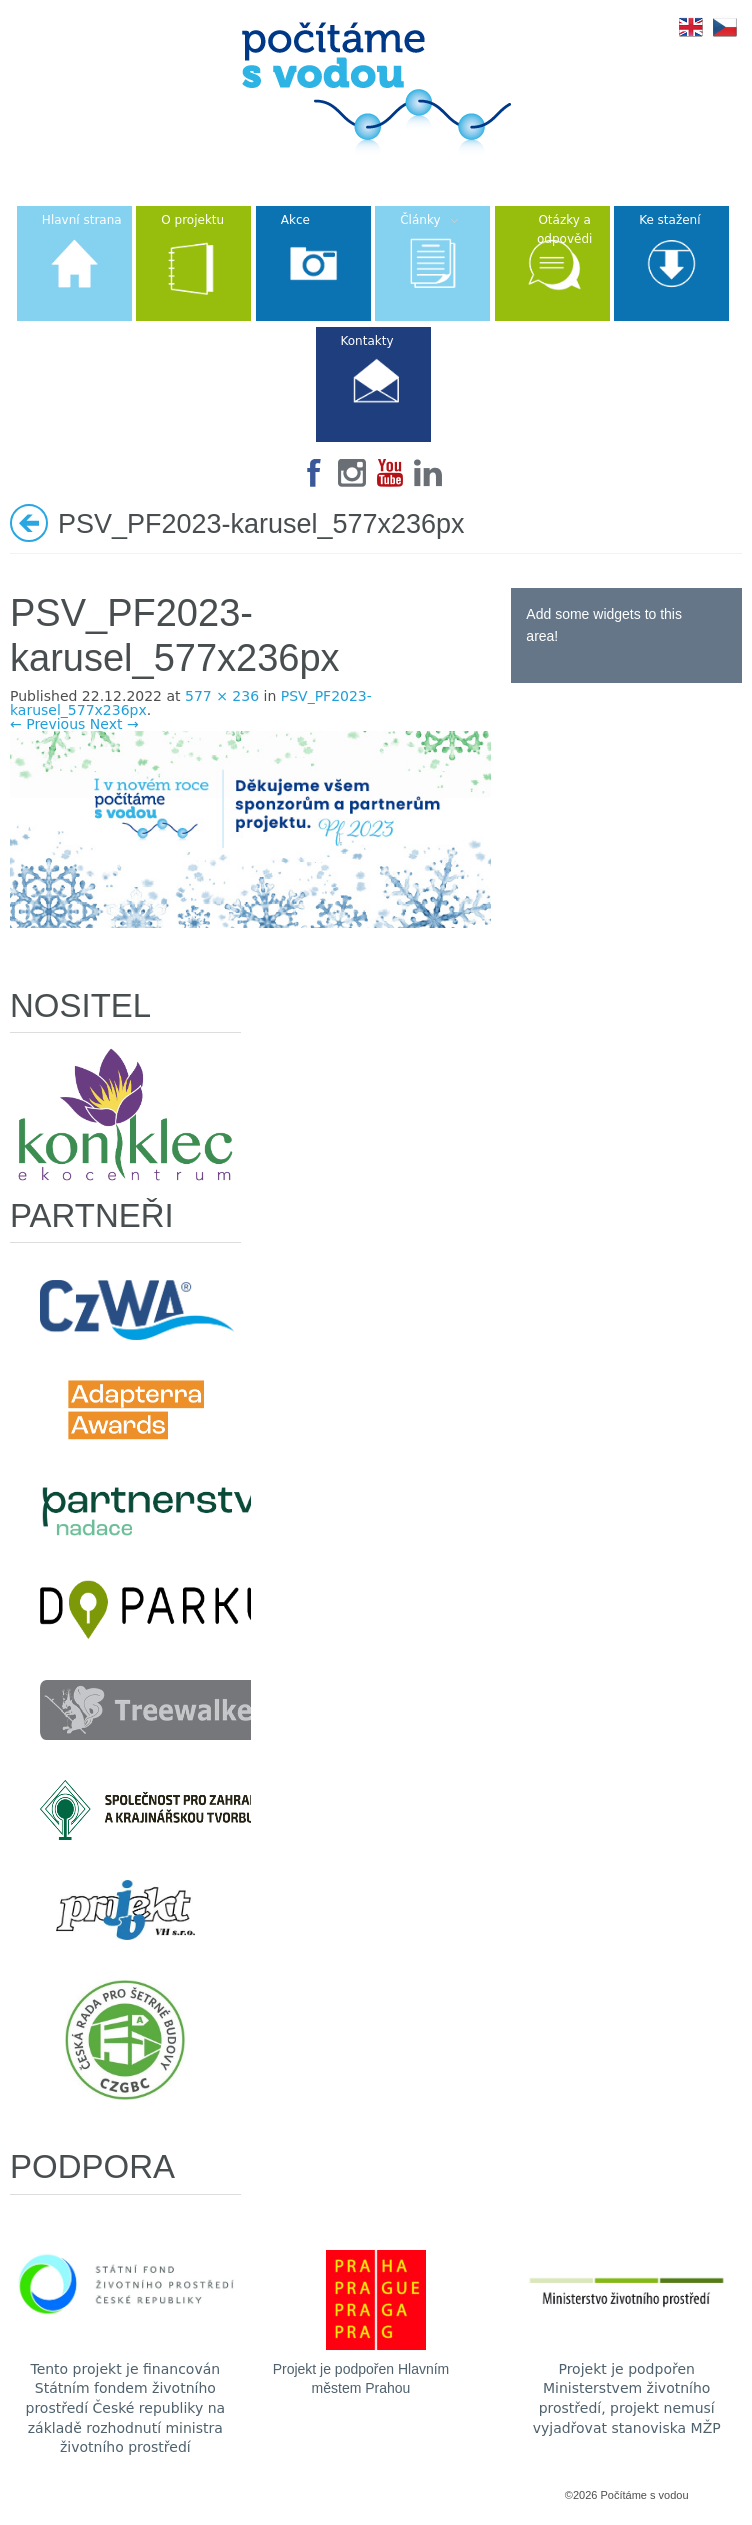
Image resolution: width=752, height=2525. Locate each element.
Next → (114, 724)
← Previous (47, 724)
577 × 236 (222, 696)
